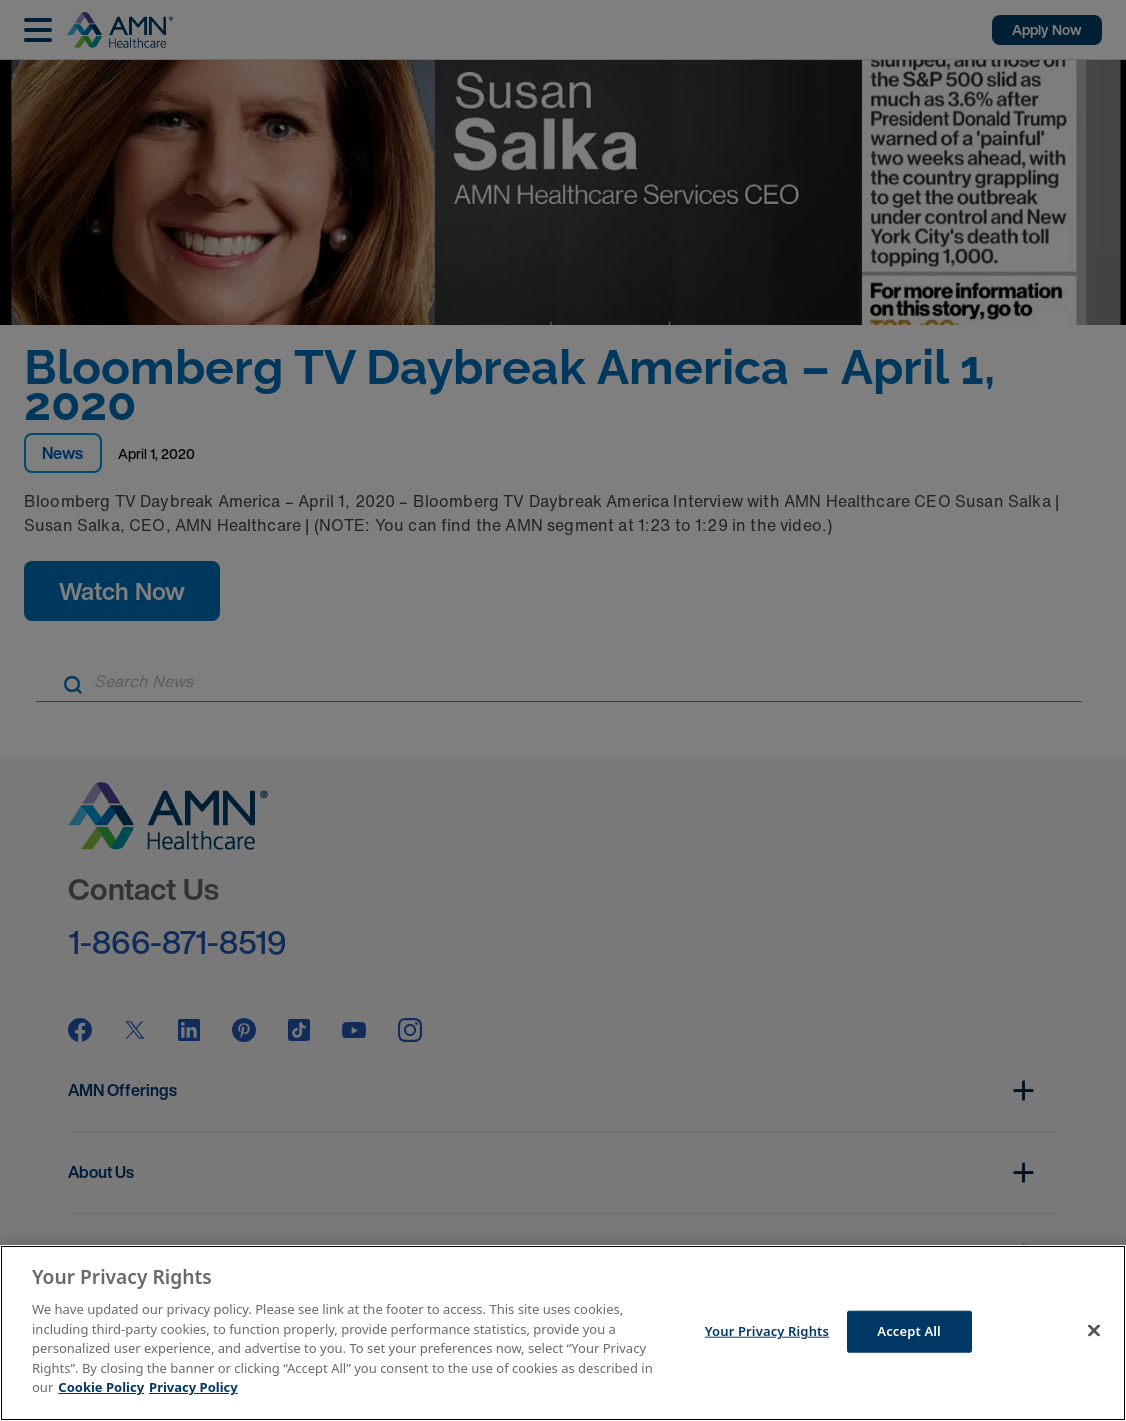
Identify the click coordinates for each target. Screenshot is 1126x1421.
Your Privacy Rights (767, 1331)
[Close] (1094, 1331)
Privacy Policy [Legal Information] (193, 1387)
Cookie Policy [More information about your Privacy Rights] (101, 1387)
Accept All (909, 1331)
